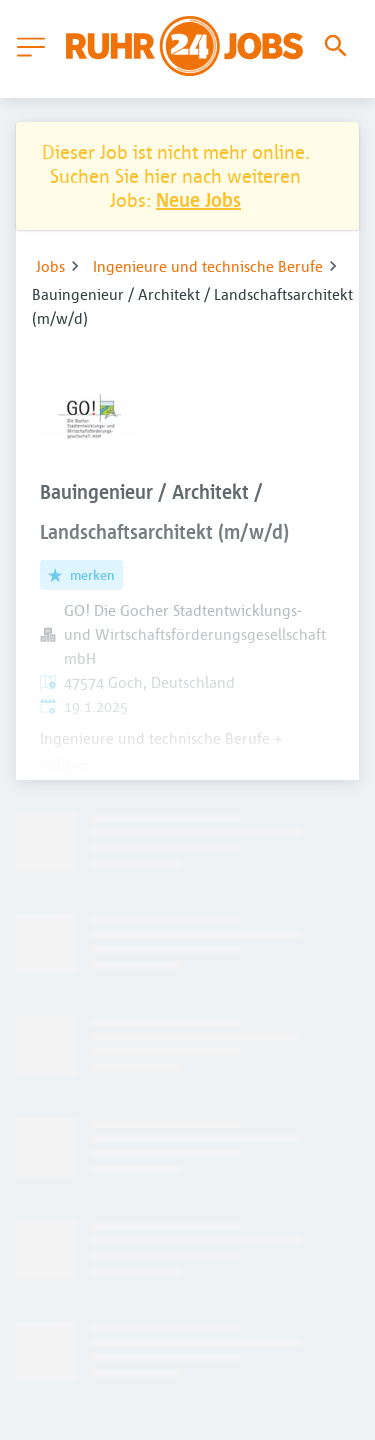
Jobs (50, 266)
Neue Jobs (198, 199)
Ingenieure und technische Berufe (208, 266)
